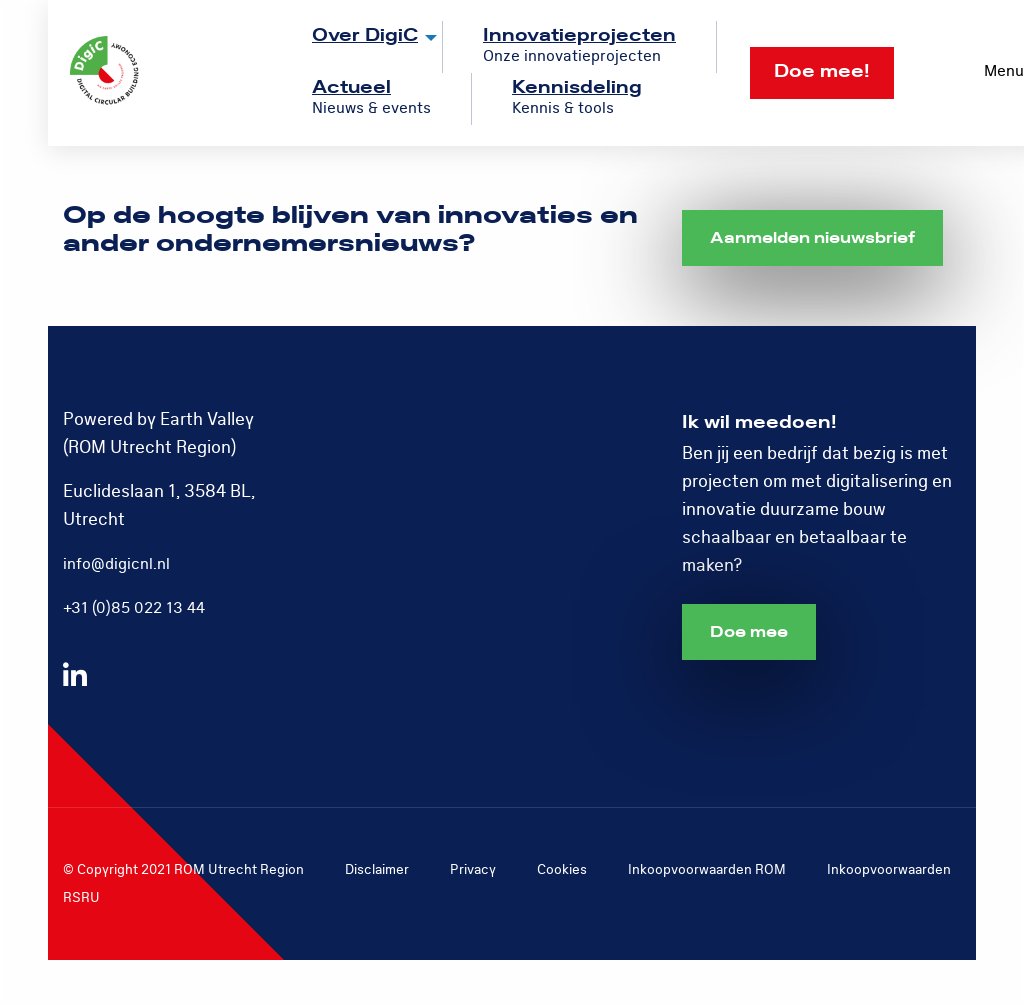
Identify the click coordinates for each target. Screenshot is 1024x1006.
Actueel (351, 87)
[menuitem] (357, 47)
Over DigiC (365, 35)
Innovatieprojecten (579, 35)
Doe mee (749, 632)
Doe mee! (822, 71)
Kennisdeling (577, 87)
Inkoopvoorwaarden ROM (707, 869)
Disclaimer (377, 869)
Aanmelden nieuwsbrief (812, 238)
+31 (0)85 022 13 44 (134, 608)
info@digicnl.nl (116, 564)
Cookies (562, 869)
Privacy (473, 869)
